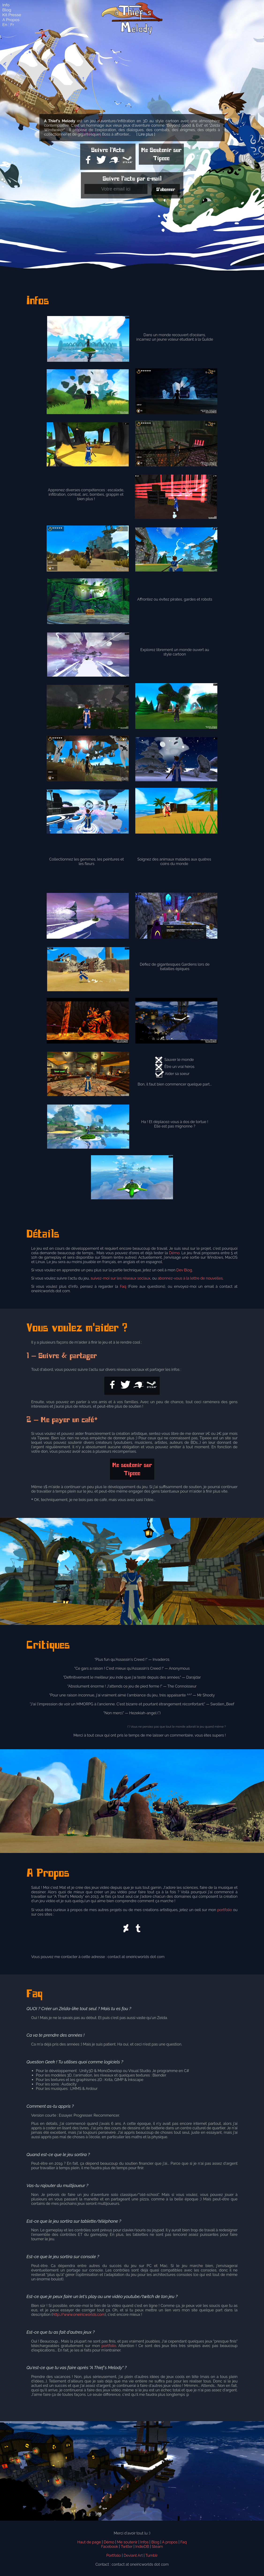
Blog (6, 9)
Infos (144, 2542)
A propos (169, 2542)
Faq (123, 1286)
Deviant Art (133, 2555)
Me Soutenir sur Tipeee (161, 154)
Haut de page (89, 2542)
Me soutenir (127, 2542)
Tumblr (151, 2555)
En (4, 24)
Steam (157, 2546)
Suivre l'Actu (107, 150)
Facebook (109, 2546)
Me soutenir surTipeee (132, 1469)
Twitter (126, 2546)
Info (6, 4)
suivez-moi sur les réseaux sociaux (121, 1278)
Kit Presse (11, 14)
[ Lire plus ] (145, 134)
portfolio (224, 1910)
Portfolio (113, 2555)
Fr (12, 24)
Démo (174, 1253)
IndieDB (142, 2546)
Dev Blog (184, 1270)
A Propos (10, 19)
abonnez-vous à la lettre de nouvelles (190, 1278)
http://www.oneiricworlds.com (79, 2314)
